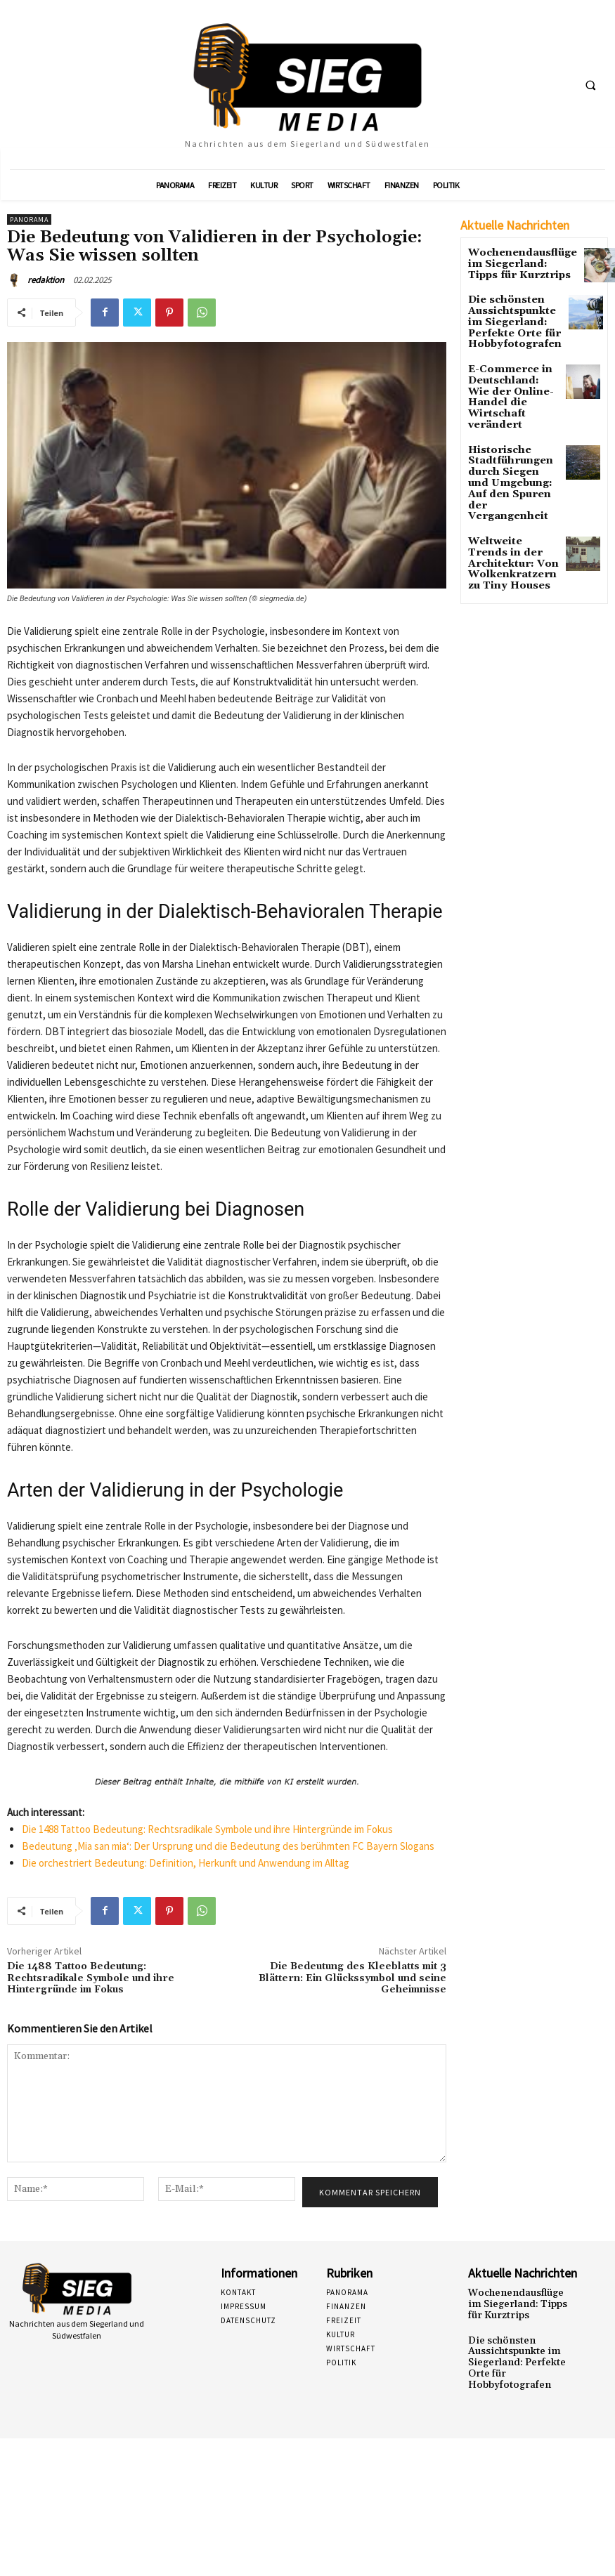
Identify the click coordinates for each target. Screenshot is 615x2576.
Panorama (29, 219)
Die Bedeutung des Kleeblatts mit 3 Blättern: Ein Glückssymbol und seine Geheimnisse (352, 1978)
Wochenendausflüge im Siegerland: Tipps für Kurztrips (513, 262)
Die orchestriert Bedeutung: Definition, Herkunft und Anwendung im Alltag (185, 1862)
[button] (590, 85)
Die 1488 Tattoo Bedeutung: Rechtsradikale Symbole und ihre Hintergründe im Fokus (207, 1829)
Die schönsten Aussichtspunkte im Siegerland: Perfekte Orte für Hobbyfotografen (513, 317)
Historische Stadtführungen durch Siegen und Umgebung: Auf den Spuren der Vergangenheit (511, 443)
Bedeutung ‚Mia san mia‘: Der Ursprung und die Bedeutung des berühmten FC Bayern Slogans (228, 1846)
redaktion (45, 280)
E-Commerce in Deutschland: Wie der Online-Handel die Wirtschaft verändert (509, 378)
